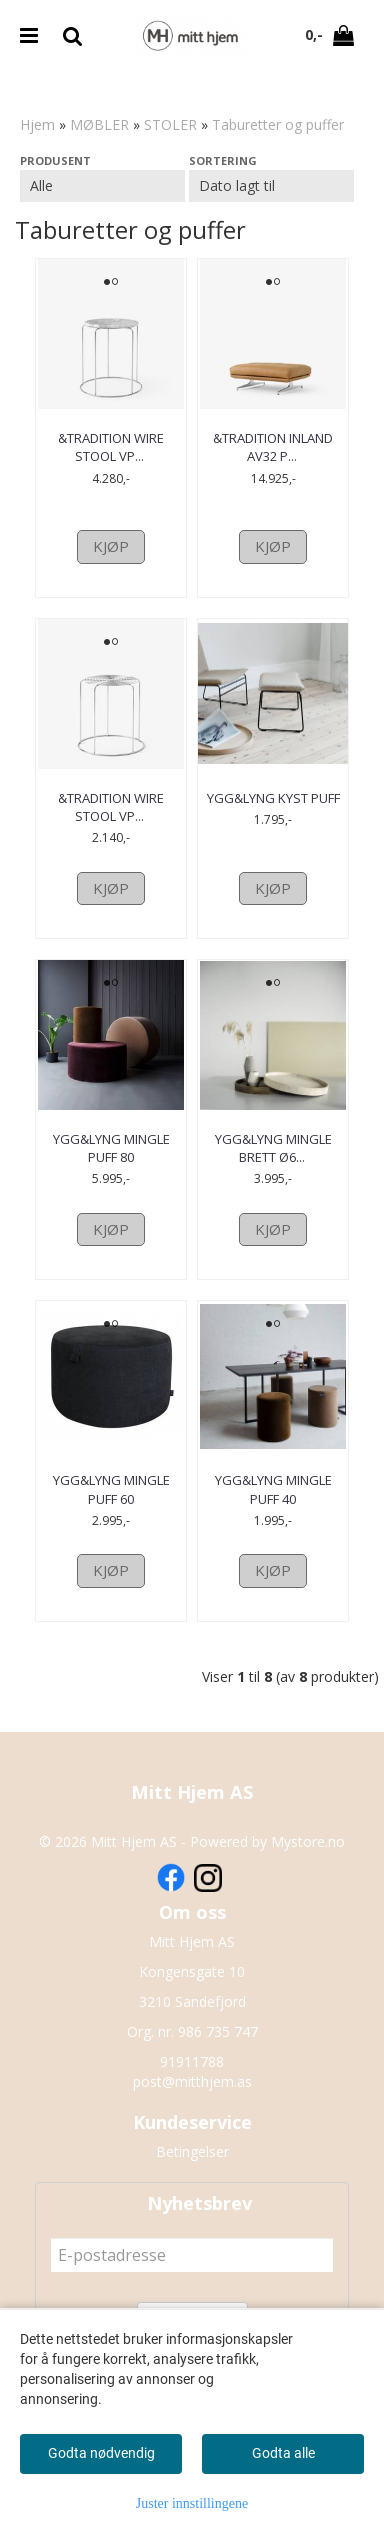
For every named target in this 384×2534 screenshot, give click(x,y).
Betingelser (192, 2151)
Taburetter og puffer (278, 124)
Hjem (37, 124)
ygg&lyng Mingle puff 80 (111, 1148)
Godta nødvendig (101, 2453)
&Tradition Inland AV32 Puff (273, 447)
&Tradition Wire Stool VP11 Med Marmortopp (111, 456)
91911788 (192, 2061)
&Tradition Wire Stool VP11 (111, 807)
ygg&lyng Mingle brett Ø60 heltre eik (273, 1148)
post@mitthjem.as (192, 2081)
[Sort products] (271, 186)
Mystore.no (308, 1841)
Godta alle (283, 2453)
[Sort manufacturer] (102, 186)
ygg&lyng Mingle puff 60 (111, 1489)
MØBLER (99, 124)
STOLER (170, 124)
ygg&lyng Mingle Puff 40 (273, 1489)
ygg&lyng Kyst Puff (273, 798)
